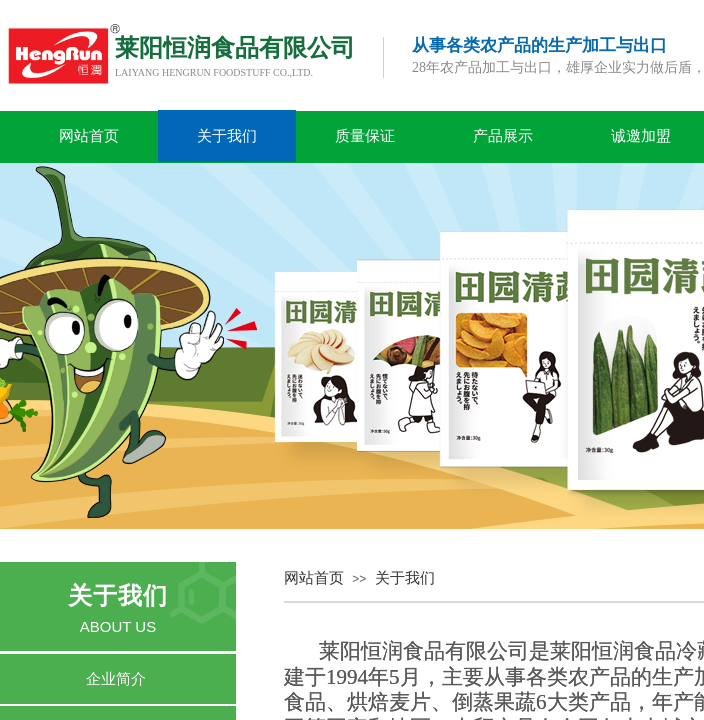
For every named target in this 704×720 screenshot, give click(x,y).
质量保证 (365, 136)
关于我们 (227, 136)
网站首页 (89, 136)
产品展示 (503, 136)
